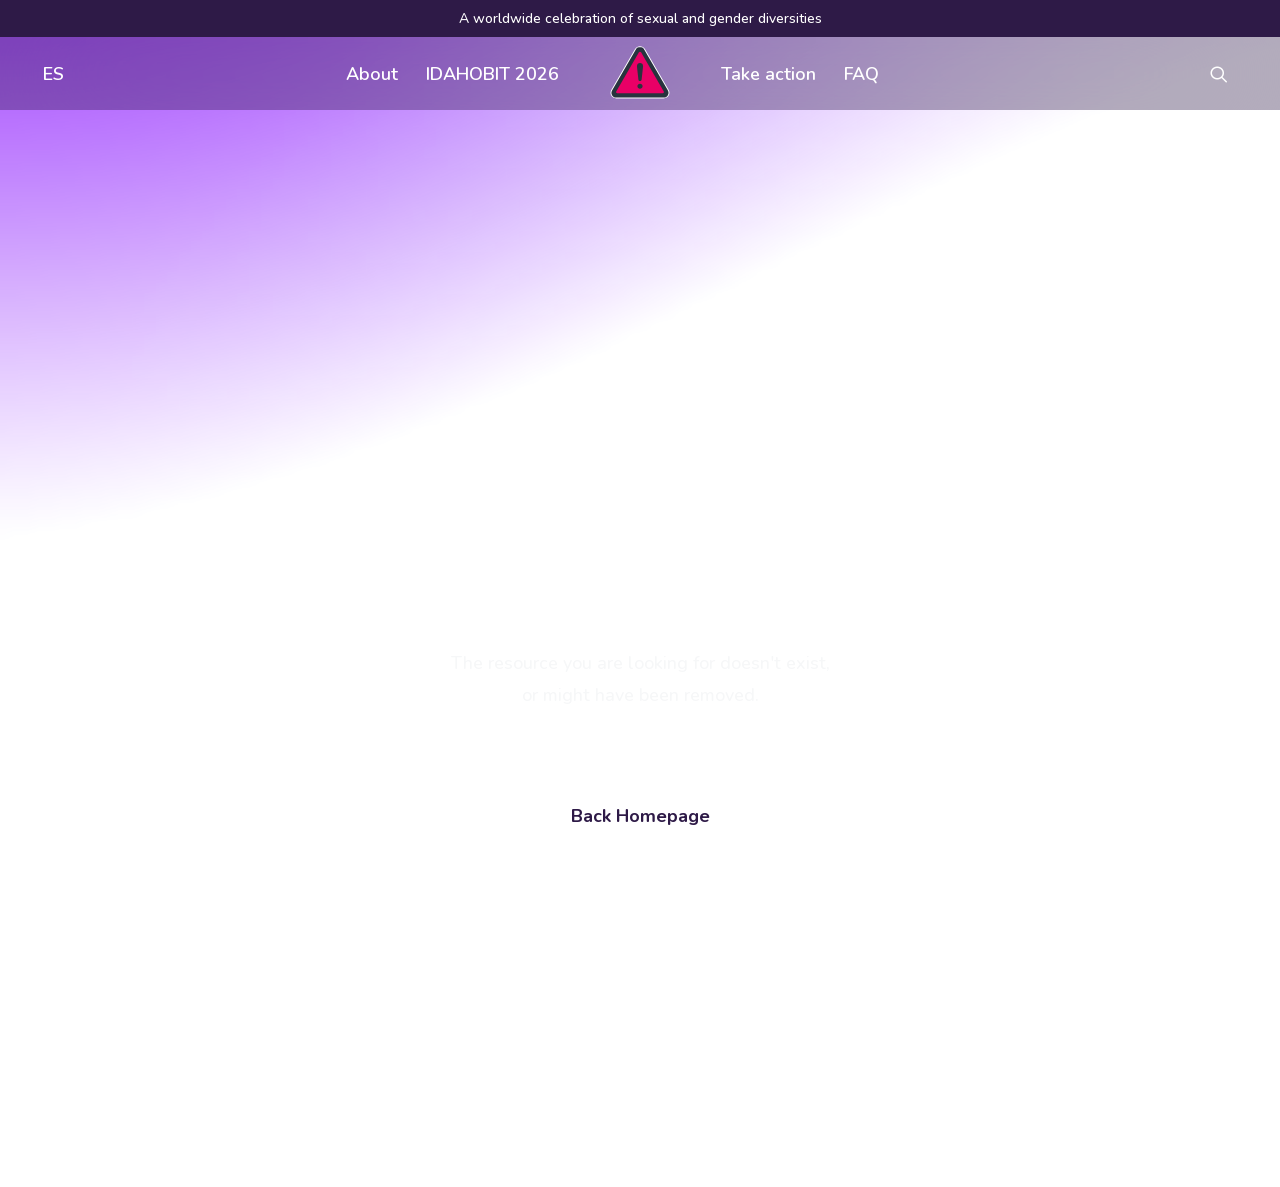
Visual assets (813, 874)
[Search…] (211, 1028)
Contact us (539, 954)
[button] (1228, 73)
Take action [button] (768, 74)
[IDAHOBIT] (639, 73)
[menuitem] (49, 73)
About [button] (372, 74)
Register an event (828, 914)
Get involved (547, 874)
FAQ (861, 74)
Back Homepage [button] (640, 584)
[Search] (211, 1028)
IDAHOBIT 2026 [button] (492, 74)
